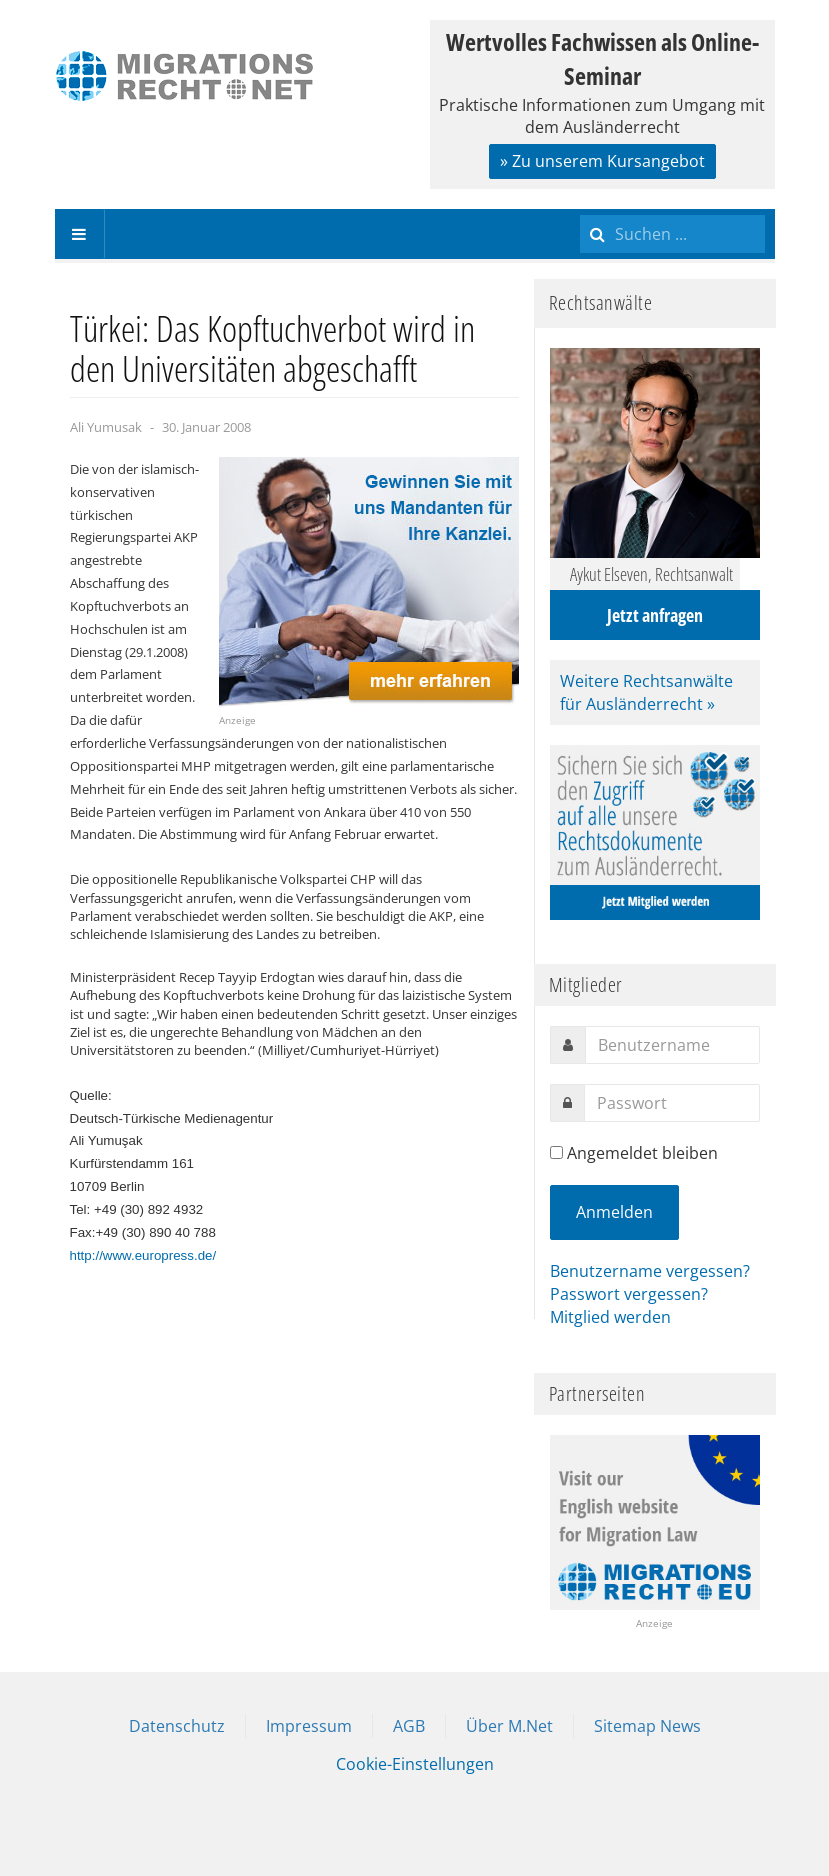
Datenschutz (177, 1726)
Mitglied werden (610, 1317)
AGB (409, 1726)
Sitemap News (647, 1726)
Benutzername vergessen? (650, 1271)
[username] (672, 1045)
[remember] (556, 1152)
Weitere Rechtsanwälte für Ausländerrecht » (646, 692)
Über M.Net (509, 1726)
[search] (672, 234)
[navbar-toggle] (80, 234)
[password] (672, 1103)
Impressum (309, 1726)
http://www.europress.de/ (143, 1255)
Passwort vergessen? (629, 1294)
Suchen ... (580, 209)
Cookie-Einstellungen (415, 1764)
